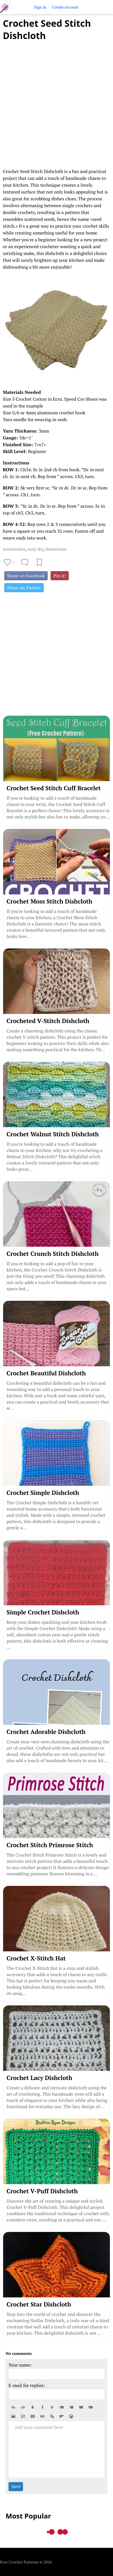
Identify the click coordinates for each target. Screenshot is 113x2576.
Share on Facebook (26, 576)
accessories (14, 549)
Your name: (20, 2365)
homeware (56, 549)
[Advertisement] (56, 101)
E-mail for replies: (27, 2385)
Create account (65, 7)
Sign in (40, 7)
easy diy (35, 549)
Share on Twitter (24, 588)
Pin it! (59, 576)
